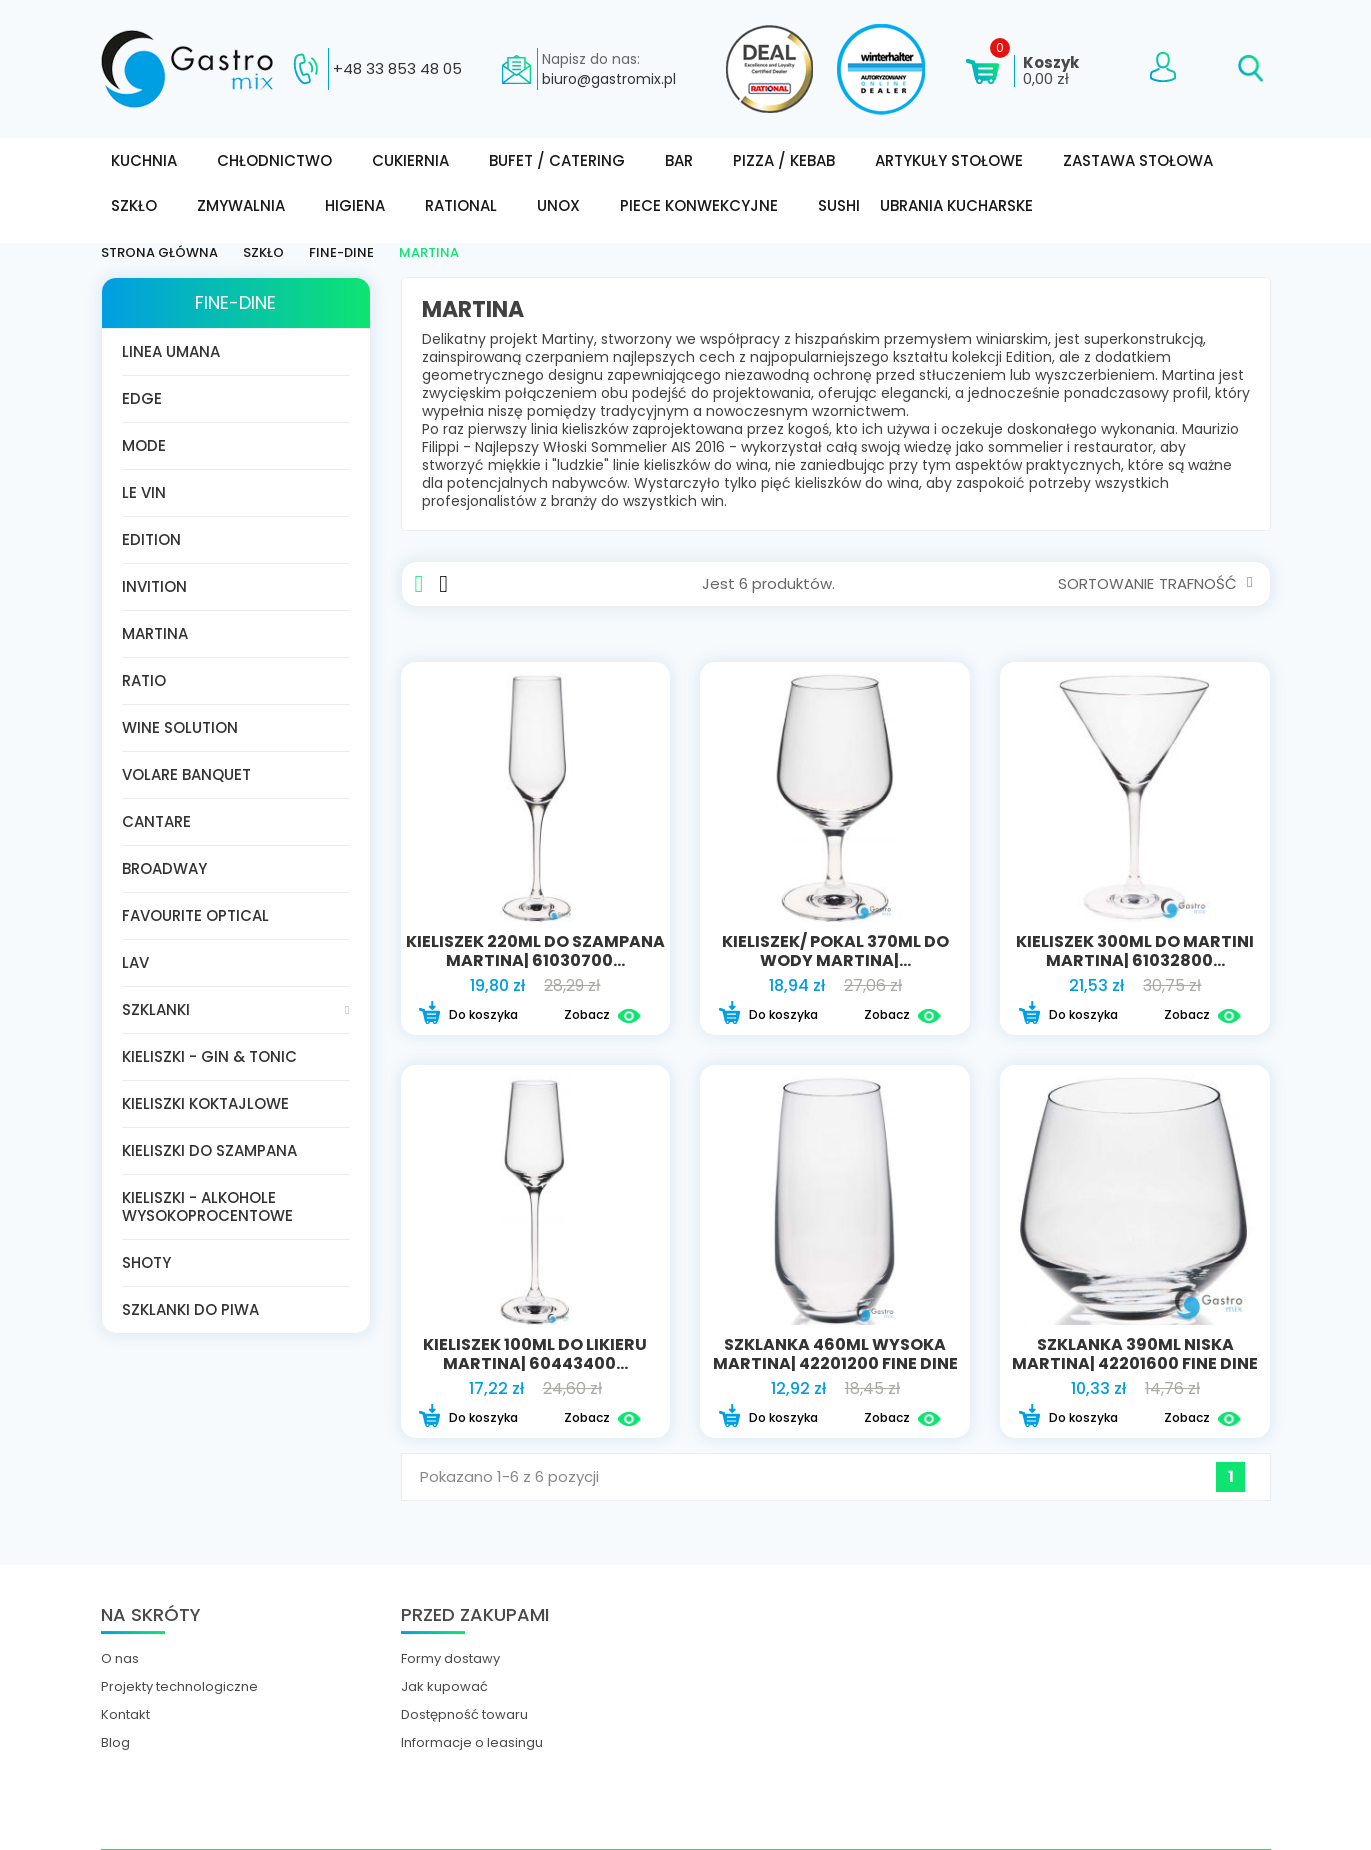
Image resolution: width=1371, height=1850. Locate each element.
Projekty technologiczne (179, 1687)
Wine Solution (180, 727)
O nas (120, 1659)
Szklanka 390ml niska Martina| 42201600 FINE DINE (1135, 1354)
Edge (142, 398)
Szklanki (156, 1009)
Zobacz (602, 1015)
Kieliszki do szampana (209, 1150)
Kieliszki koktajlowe (205, 1103)
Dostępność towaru (464, 1715)
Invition (154, 586)
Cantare (156, 821)
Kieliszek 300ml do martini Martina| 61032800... (1135, 951)
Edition (151, 539)
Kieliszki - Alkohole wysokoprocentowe (207, 1206)
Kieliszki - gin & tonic (209, 1056)
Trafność (1205, 583)
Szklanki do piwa (190, 1309)
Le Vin (144, 492)
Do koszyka (468, 1015)
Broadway (164, 868)
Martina (155, 633)
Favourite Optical (195, 915)
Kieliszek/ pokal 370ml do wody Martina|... (835, 951)
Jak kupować (444, 1687)
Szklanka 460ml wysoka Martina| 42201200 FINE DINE (835, 1354)
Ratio (144, 680)
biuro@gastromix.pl (609, 79)
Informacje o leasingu (472, 1743)
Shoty (146, 1262)
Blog (115, 1743)
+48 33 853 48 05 (397, 69)
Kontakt (125, 1715)
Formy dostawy (450, 1659)
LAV (135, 962)
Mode (144, 445)
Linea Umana (171, 351)
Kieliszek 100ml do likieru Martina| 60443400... (535, 1354)
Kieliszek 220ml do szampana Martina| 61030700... (535, 951)
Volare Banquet (186, 774)
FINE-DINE (235, 302)
